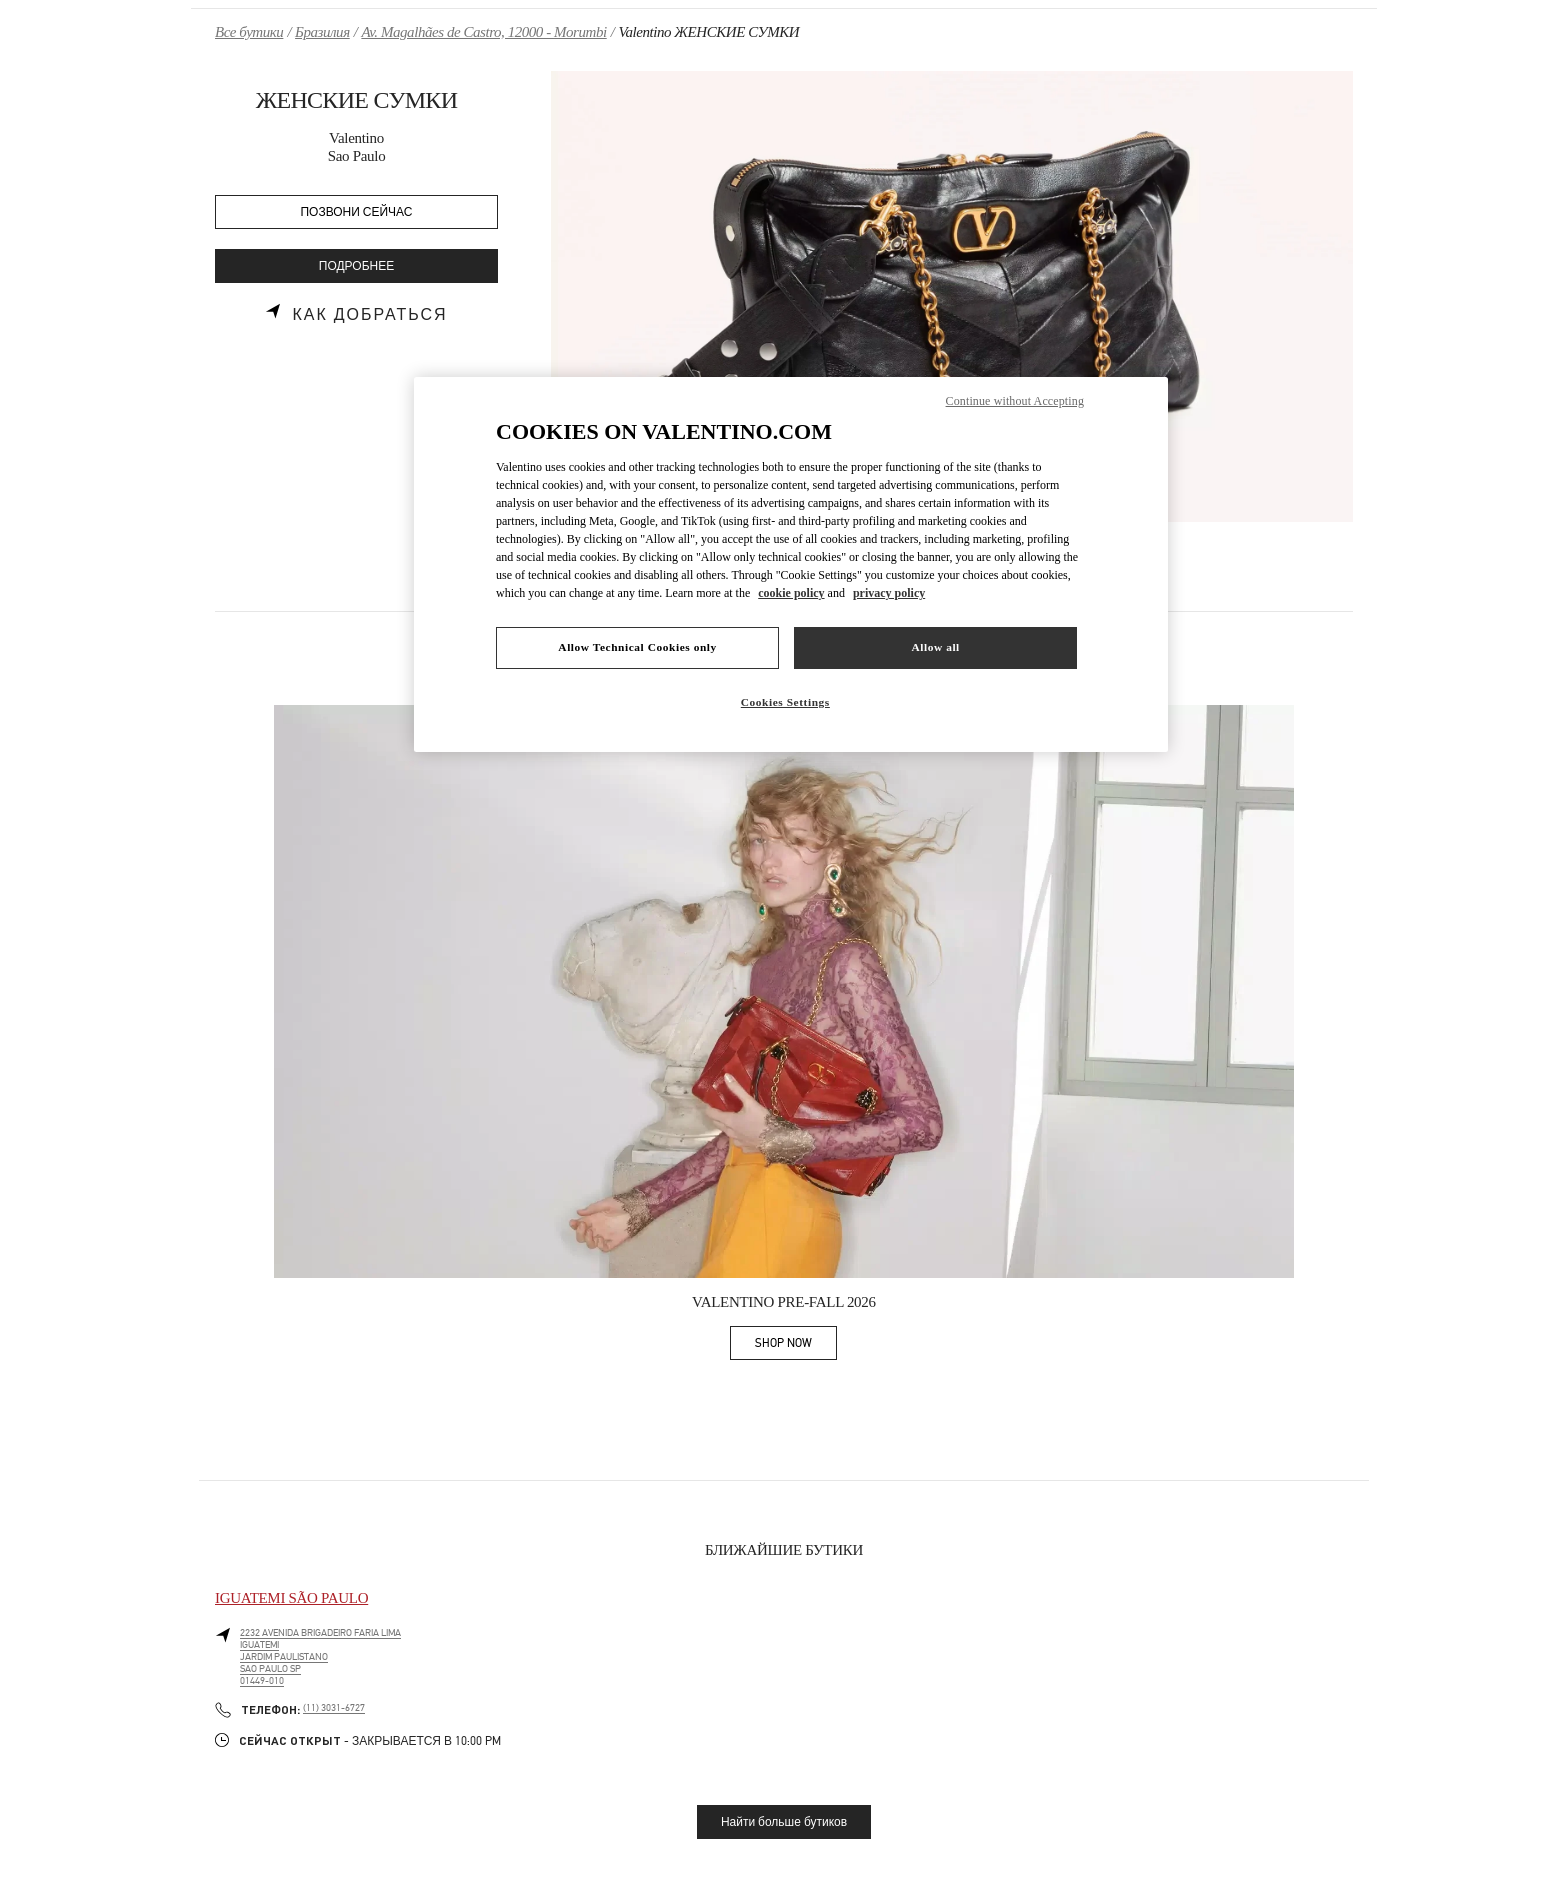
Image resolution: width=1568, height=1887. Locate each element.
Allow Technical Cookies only (637, 647)
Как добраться (369, 315)
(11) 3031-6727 (334, 1708)
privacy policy (889, 593)
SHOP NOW (796, 1346)
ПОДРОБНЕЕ (356, 266)
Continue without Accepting (1015, 401)
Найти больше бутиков (784, 1822)
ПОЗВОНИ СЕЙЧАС (357, 212)
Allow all (935, 647)
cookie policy (791, 593)
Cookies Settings (785, 702)
